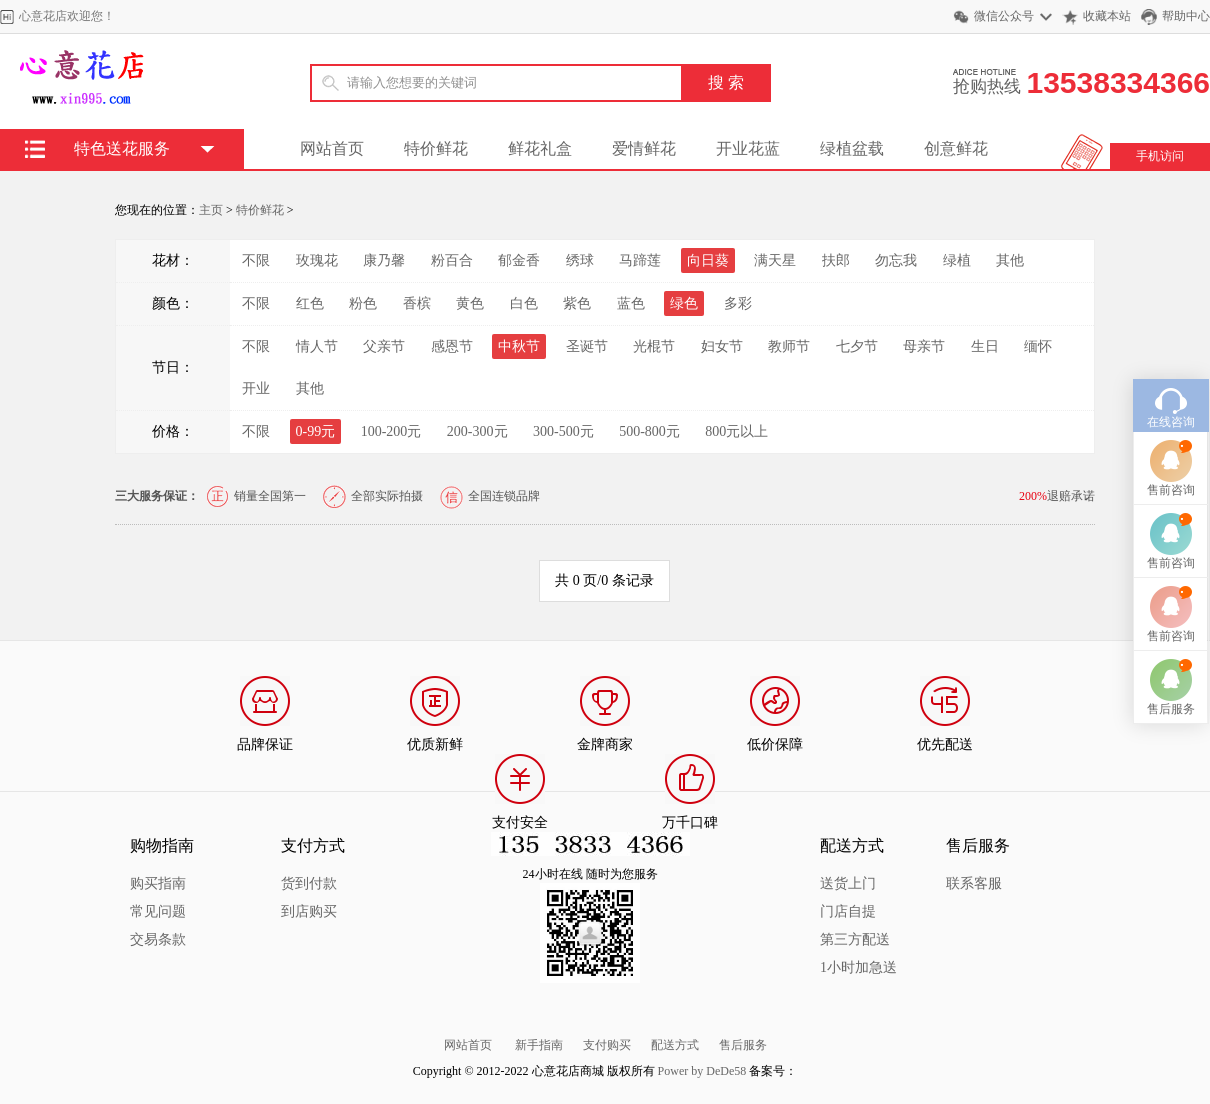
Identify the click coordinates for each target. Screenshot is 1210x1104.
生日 (985, 346)
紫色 (577, 303)
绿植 (957, 260)
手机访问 (1160, 156)
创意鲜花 (956, 148)
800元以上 (736, 431)
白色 (524, 303)
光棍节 (654, 346)
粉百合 (452, 260)
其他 (1010, 260)
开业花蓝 (748, 148)
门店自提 (848, 911)
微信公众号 (1004, 16)
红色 (310, 303)
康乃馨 (384, 260)
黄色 (470, 303)
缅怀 (1038, 346)
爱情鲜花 (644, 148)
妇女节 (722, 346)
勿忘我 (896, 260)
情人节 (317, 346)
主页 (211, 210)
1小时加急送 (858, 967)
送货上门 (848, 883)
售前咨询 (1171, 454)
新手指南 (539, 1045)
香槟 (417, 303)
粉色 (363, 303)
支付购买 (607, 1045)
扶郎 (836, 260)
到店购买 (309, 911)
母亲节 (924, 346)
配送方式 (675, 1045)
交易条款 (158, 939)
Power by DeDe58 (702, 1071)
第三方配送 (855, 939)
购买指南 (158, 883)
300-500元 (563, 431)
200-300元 (477, 431)
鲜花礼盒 (540, 148)
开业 (256, 388)
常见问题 (158, 911)
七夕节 (857, 346)
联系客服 (974, 883)
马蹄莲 (640, 260)
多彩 (738, 303)
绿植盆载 (852, 148)
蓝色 (631, 303)
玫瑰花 (317, 260)
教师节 (789, 346)
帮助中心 (1186, 16)
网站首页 (332, 148)
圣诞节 (587, 346)
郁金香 (519, 260)
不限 (256, 260)
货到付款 (309, 883)
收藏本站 (1107, 16)
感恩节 (452, 346)
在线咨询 (1171, 386)
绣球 (580, 260)
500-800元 (649, 431)
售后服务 (743, 1045)
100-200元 (391, 431)
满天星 (775, 260)
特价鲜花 (436, 148)
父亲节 (384, 346)
